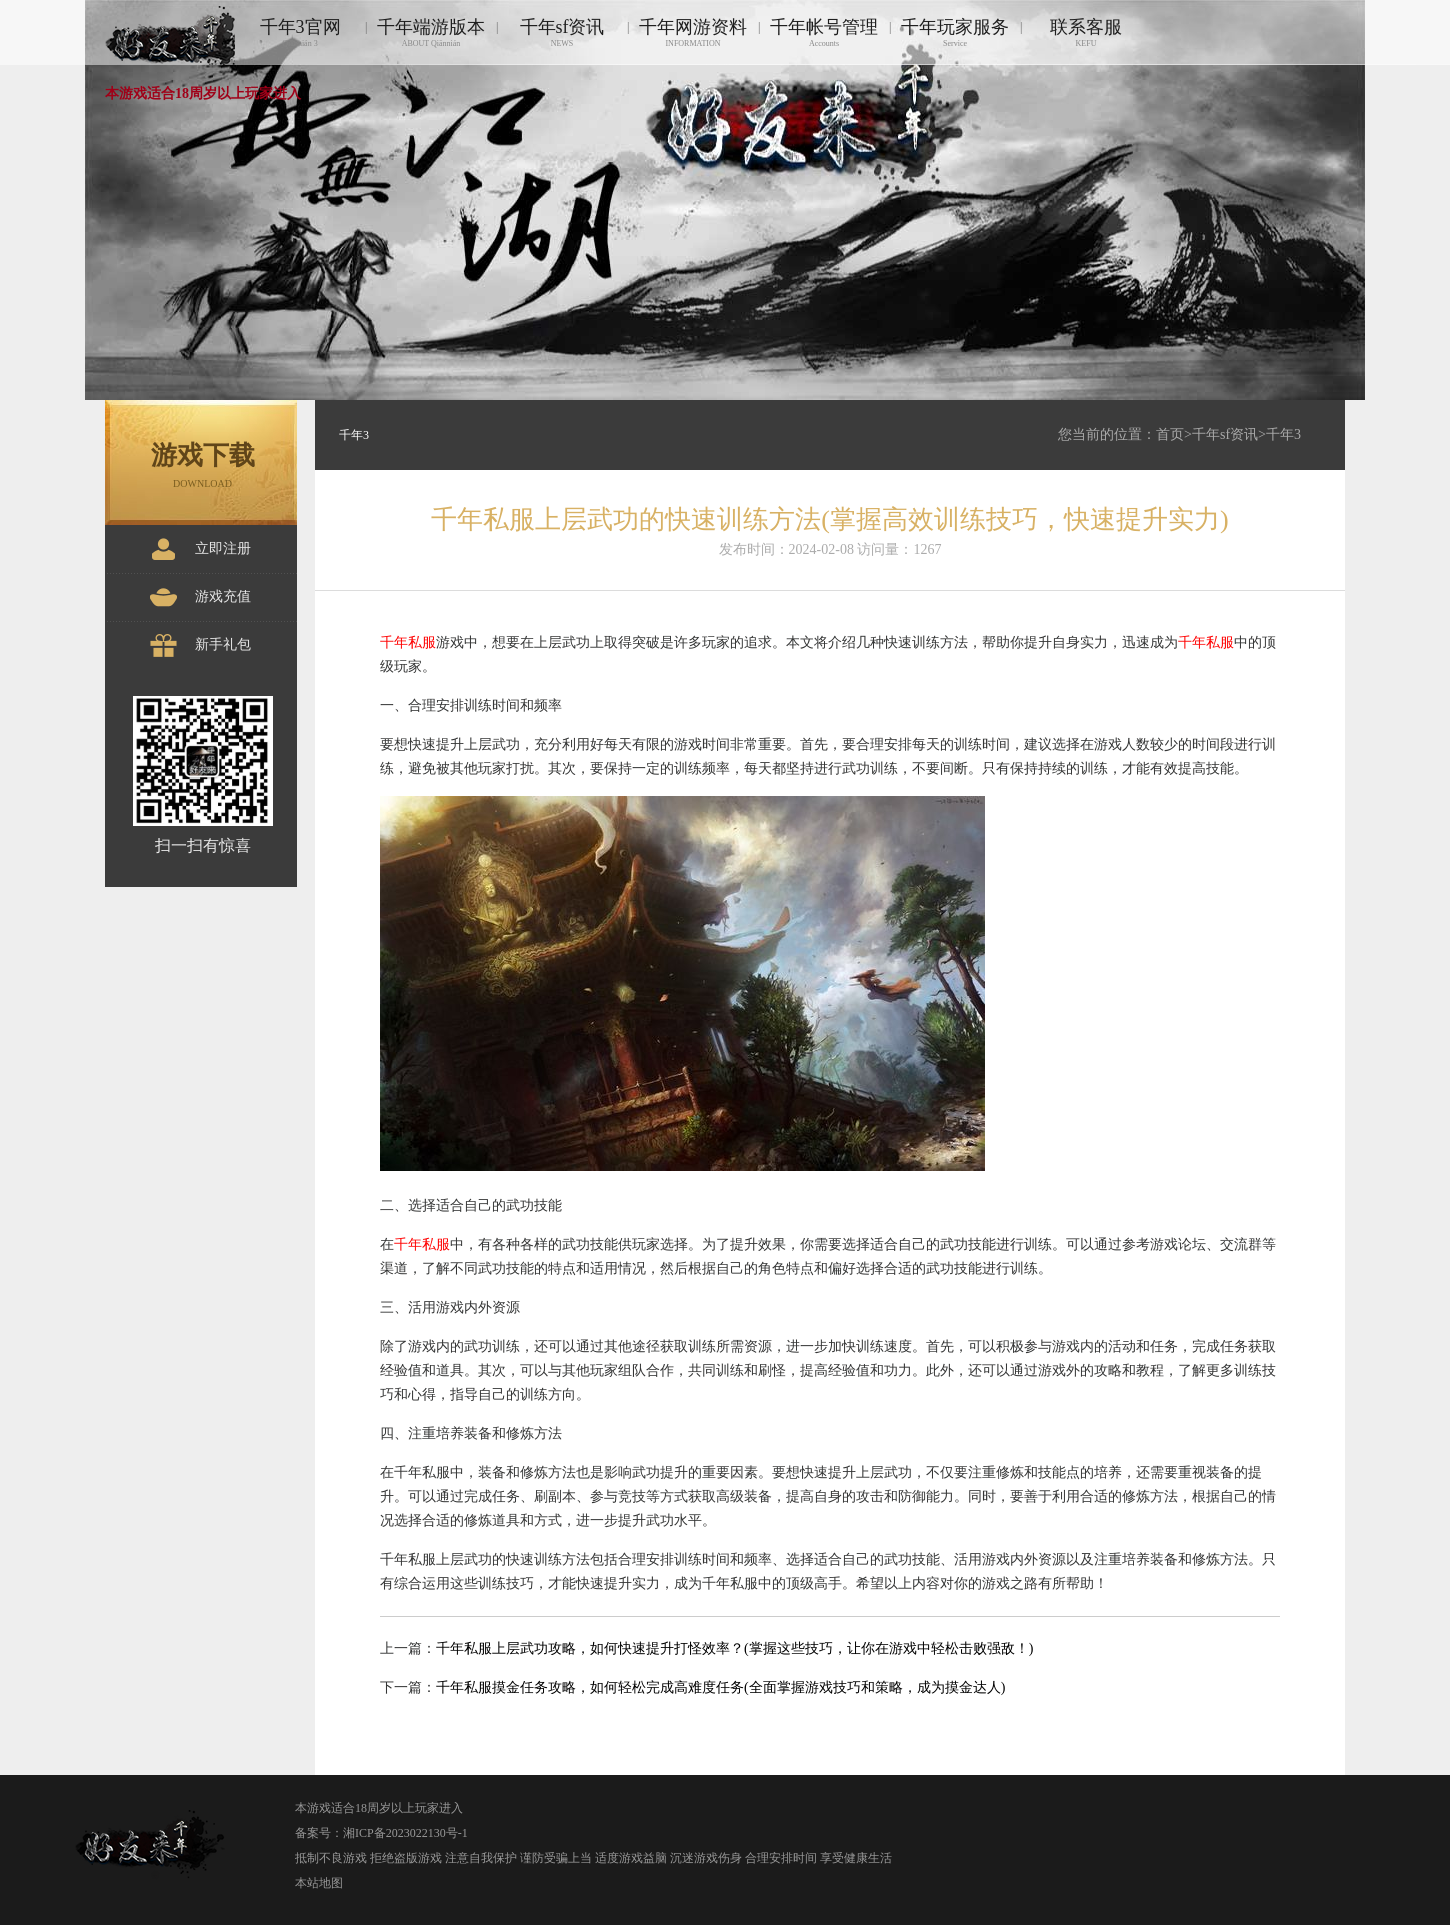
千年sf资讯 (562, 32)
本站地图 (319, 1883)
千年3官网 (300, 32)
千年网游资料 (693, 32)
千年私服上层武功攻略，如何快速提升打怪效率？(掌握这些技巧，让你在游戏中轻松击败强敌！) (734, 1648)
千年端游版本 (431, 32)
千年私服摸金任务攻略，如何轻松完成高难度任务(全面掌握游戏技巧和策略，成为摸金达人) (720, 1687)
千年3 (1283, 434)
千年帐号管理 (824, 32)
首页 (1170, 434)
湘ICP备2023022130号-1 (405, 1833)
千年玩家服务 (955, 32)
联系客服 (1086, 32)
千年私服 (408, 642)
